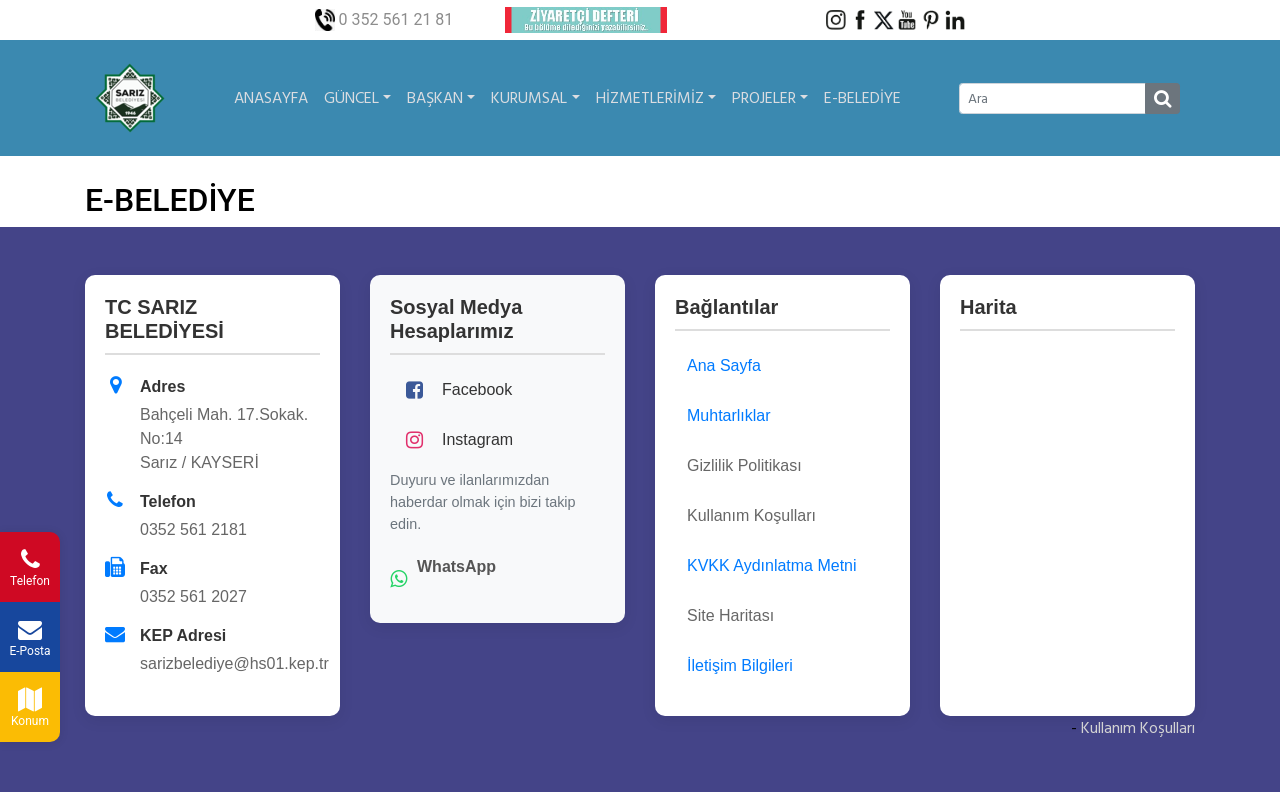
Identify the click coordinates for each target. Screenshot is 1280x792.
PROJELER (770, 98)
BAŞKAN (441, 98)
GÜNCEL (357, 98)
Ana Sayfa (724, 365)
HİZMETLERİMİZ (656, 98)
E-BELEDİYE (862, 98)
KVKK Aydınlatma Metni (772, 565)
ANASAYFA (271, 98)
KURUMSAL (535, 98)
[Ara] (1052, 98)
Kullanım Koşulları (1138, 728)
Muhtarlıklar (729, 415)
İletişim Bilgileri (740, 665)
